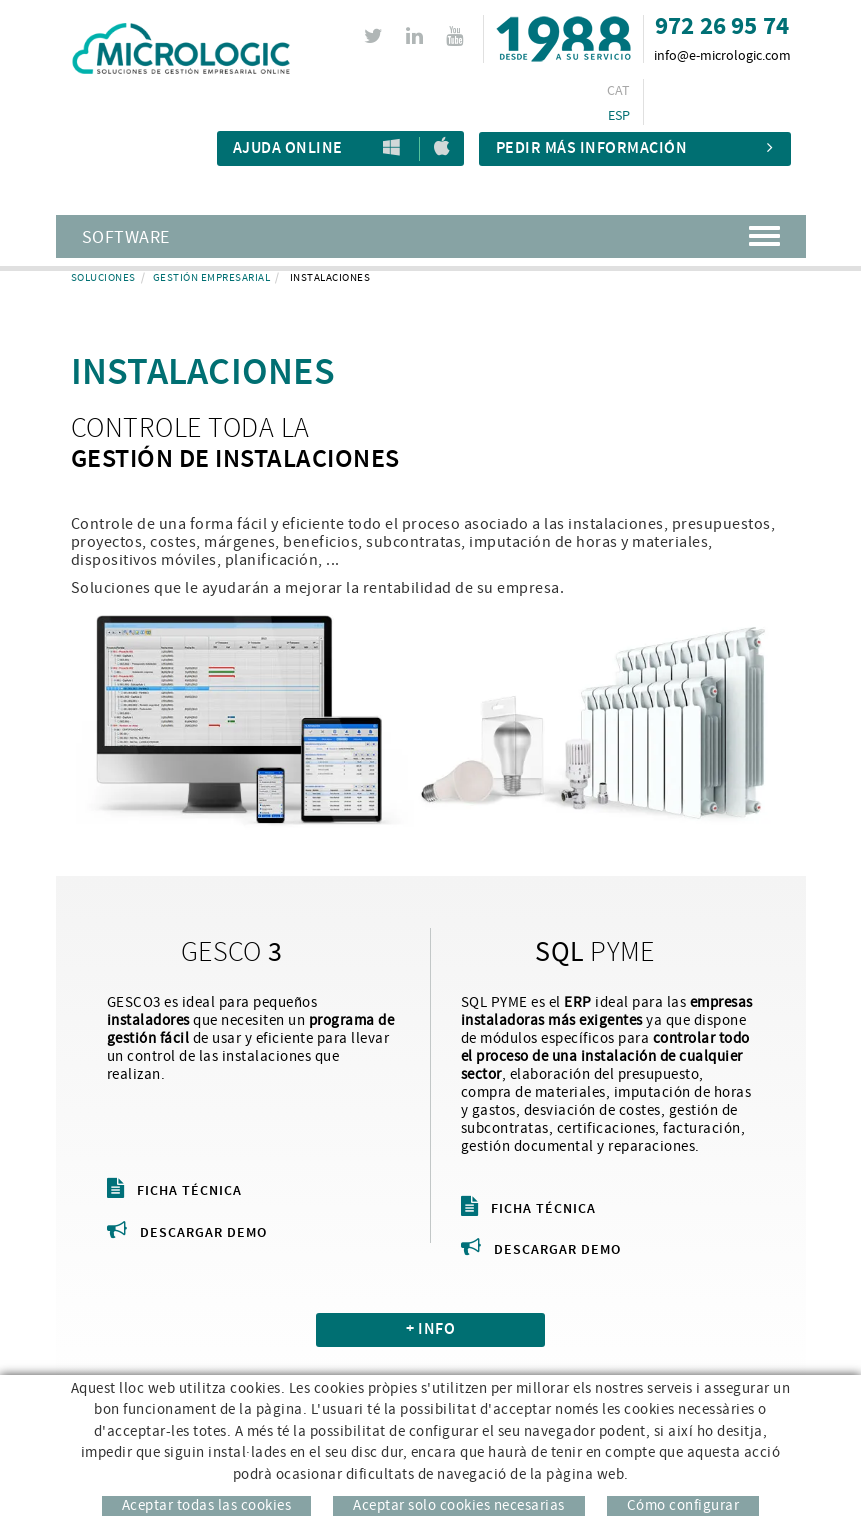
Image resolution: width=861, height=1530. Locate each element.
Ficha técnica (174, 1191)
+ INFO (430, 1329)
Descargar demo (187, 1233)
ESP (619, 116)
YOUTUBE (457, 36)
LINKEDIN (417, 36)
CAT (619, 91)
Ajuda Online (288, 148)
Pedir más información (635, 148)
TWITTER (376, 36)
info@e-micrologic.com (722, 56)
